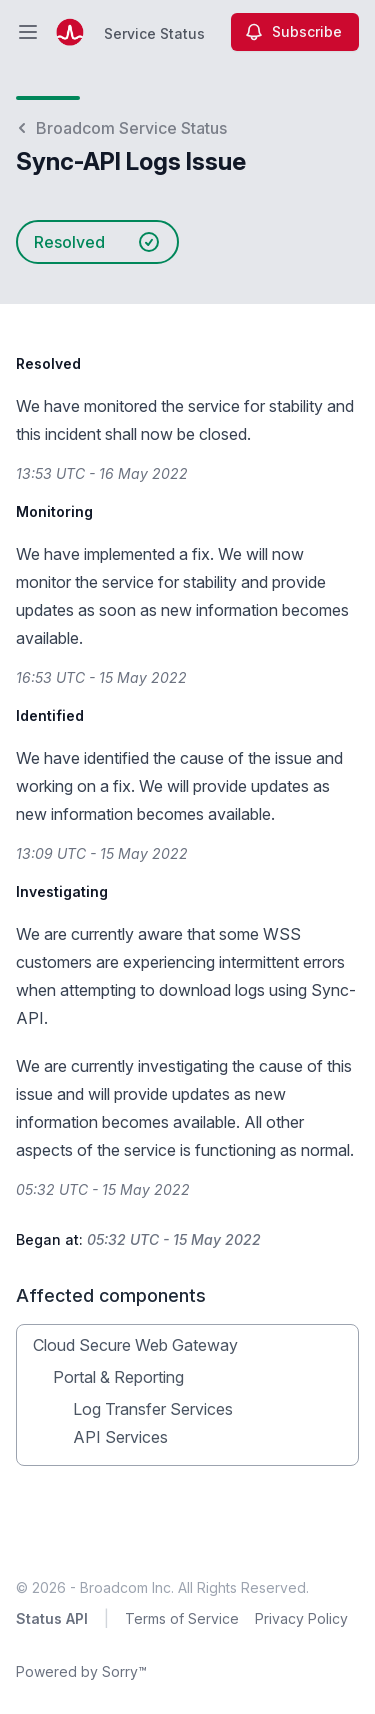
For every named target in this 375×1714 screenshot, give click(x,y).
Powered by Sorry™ (81, 1671)
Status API (52, 1618)
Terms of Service (182, 1618)
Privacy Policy (301, 1618)
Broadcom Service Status (121, 128)
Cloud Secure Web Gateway (135, 1345)
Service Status (154, 33)
